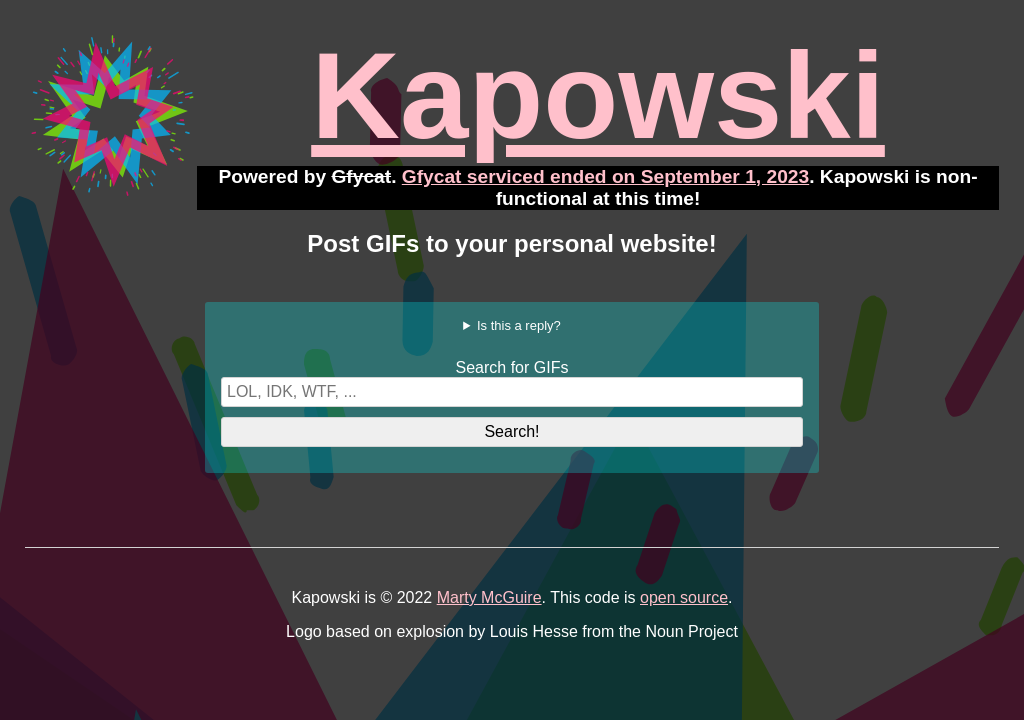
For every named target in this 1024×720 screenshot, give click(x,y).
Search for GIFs (512, 367)
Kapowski (598, 95)
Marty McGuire (489, 597)
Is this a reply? (519, 325)
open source (684, 597)
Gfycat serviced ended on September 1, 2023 (605, 176)
